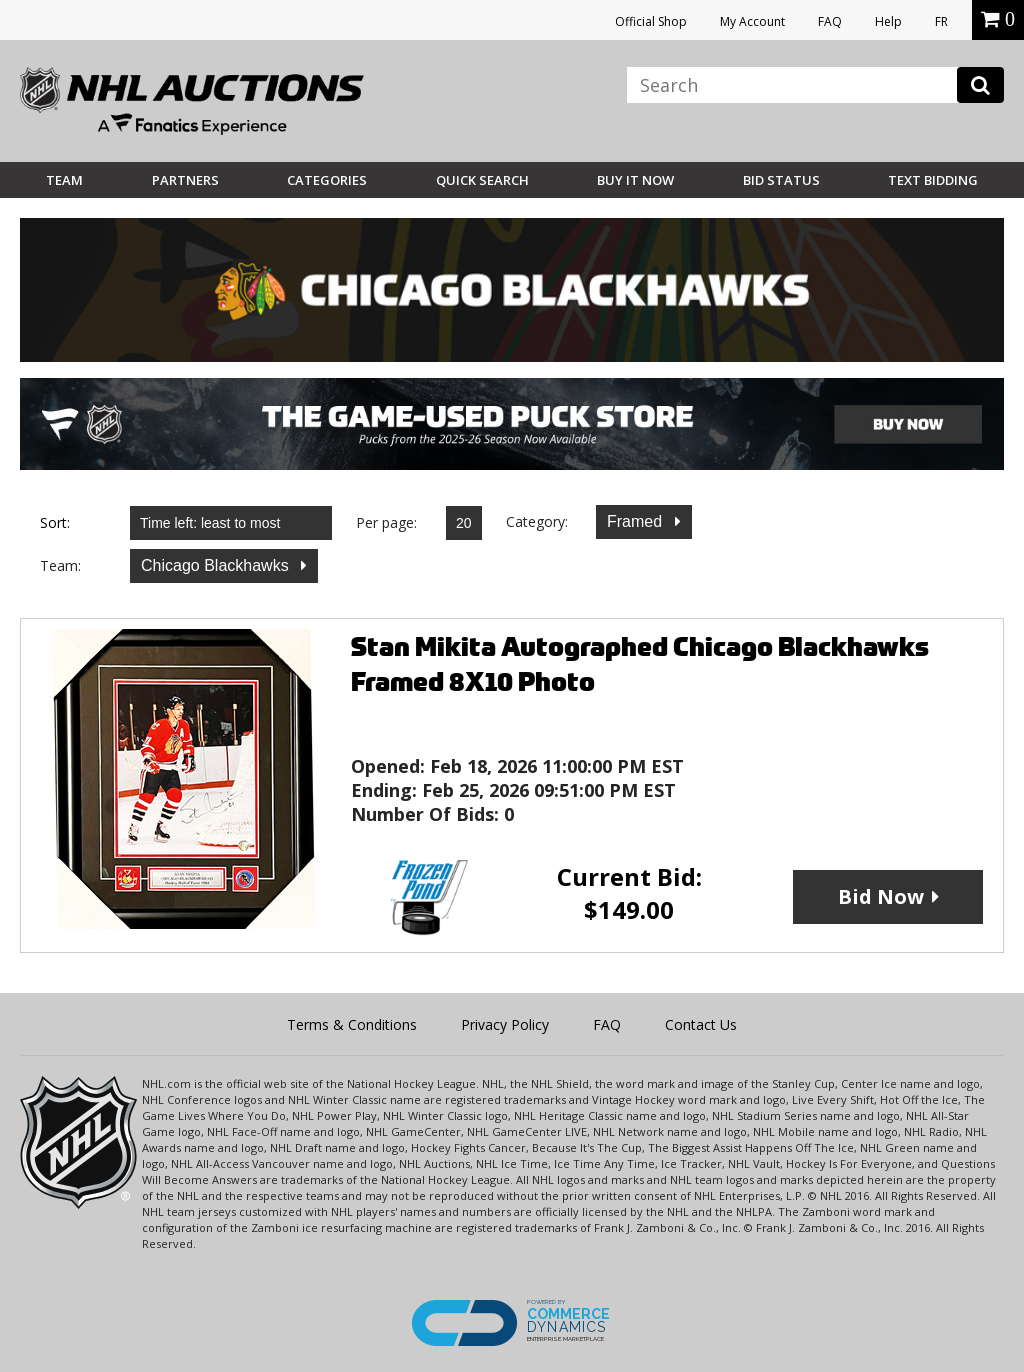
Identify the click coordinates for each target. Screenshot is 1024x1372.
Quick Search (482, 180)
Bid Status (781, 180)
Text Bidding (933, 180)
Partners (185, 180)
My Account (752, 21)
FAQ (830, 21)
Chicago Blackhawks (217, 565)
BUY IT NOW (635, 180)
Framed (637, 521)
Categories (327, 180)
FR (941, 21)
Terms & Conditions (352, 1024)
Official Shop (651, 21)
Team (64, 180)
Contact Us (701, 1024)
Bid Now (881, 896)
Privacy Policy (505, 1024)
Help (888, 21)
